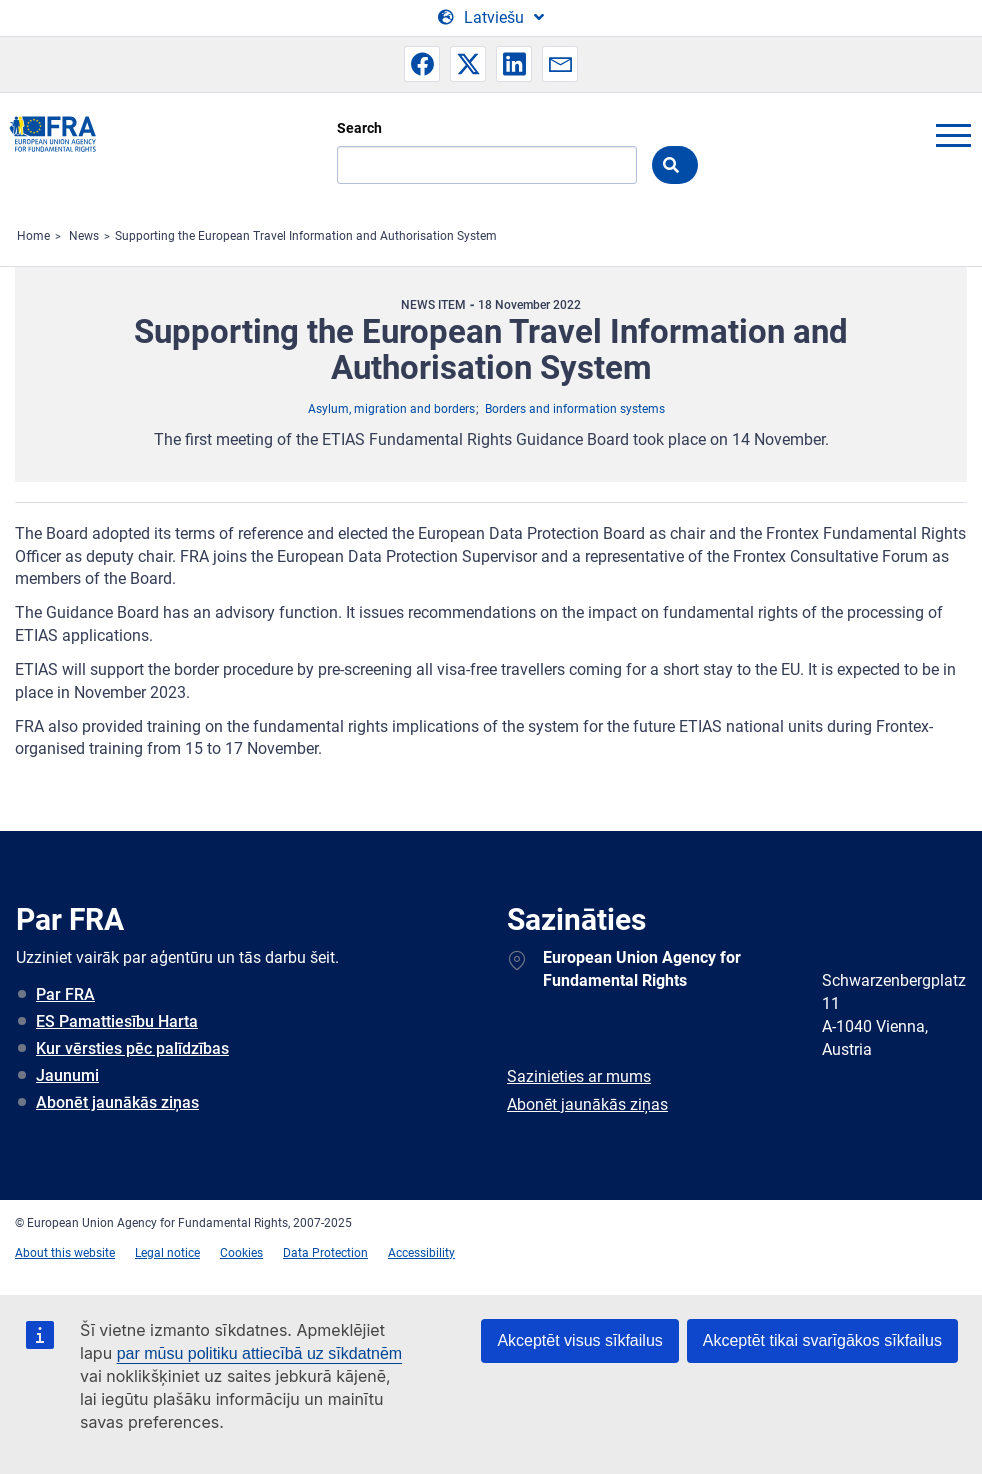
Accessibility (421, 1253)
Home (33, 236)
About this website (65, 1253)
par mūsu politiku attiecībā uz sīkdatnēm (259, 1353)
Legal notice (167, 1253)
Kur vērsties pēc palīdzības (132, 1048)
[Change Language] (491, 18)
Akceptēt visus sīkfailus (579, 1340)
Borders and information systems (575, 409)
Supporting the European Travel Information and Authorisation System (306, 236)
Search (359, 128)
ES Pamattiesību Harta (117, 1021)
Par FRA (65, 994)
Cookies (241, 1253)
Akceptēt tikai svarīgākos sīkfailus (822, 1340)
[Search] (487, 165)
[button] (422, 64)
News (84, 236)
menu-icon (953, 135)
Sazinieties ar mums (579, 1076)
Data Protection (325, 1253)
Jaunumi (67, 1075)
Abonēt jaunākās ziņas (117, 1102)
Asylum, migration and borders (391, 409)
